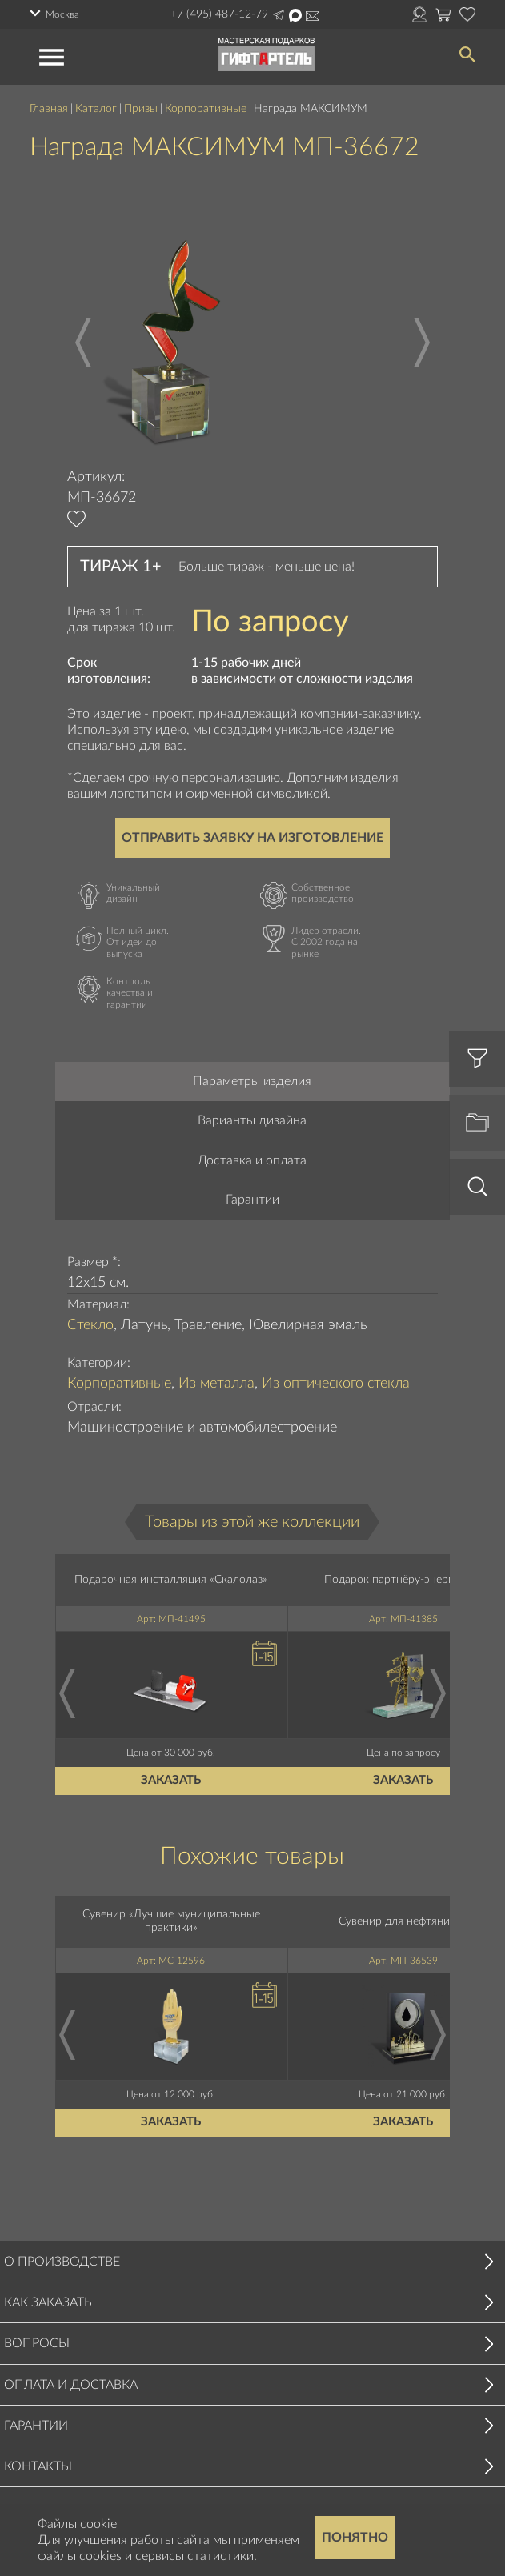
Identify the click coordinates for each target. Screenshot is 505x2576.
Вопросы (37, 2343)
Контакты (38, 2466)
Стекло (90, 1325)
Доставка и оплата (252, 1160)
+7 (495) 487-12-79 (219, 14)
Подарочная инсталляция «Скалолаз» (171, 1579)
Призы (141, 108)
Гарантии (252, 1199)
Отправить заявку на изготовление (252, 837)
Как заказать (48, 2302)
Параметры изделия (252, 1081)
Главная (49, 108)
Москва (62, 14)
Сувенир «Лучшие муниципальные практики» (171, 1921)
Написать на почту (312, 16)
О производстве (62, 2261)
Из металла (216, 1383)
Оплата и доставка (71, 2384)
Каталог (96, 108)
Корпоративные (205, 108)
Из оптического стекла (336, 1383)
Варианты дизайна (252, 1120)
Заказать (172, 1781)
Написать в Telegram (278, 15)
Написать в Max (295, 15)
